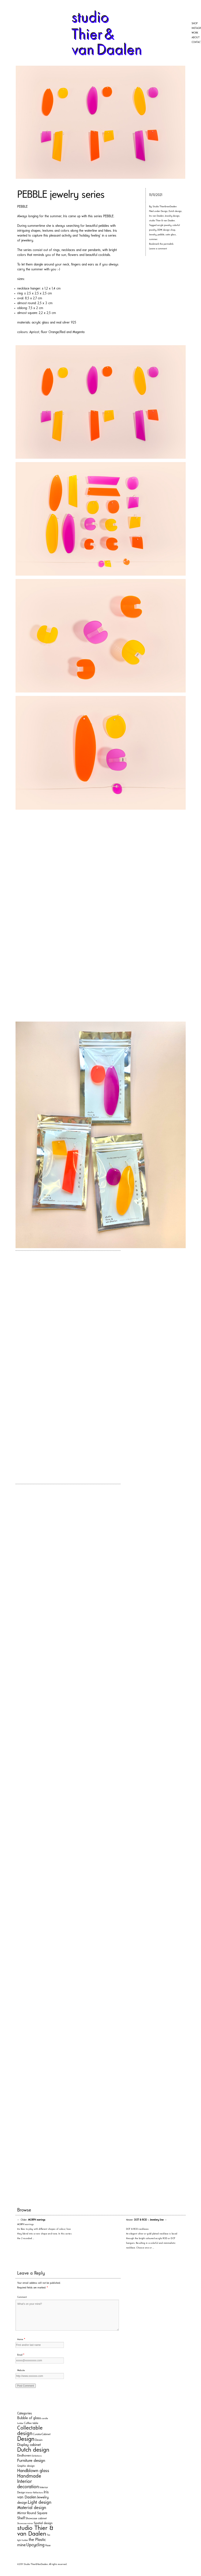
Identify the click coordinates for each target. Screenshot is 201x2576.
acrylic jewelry (164, 225)
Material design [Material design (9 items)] (31, 2508)
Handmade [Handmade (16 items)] (29, 2476)
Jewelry (153, 235)
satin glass (170, 235)
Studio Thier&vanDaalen (165, 207)
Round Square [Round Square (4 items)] (37, 2513)
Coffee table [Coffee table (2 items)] (31, 2423)
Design (164, 211)
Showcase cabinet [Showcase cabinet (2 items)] (36, 2518)
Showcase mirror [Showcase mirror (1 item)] (25, 2523)
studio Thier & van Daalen (162, 221)
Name (20, 2339)
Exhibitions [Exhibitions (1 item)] (37, 2456)
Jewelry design (172, 216)
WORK (195, 33)
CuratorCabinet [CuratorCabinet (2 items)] (41, 2434)
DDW (159, 230)
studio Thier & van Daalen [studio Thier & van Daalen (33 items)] (35, 2531)
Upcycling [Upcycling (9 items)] (35, 2545)
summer (153, 239)
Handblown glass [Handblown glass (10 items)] (33, 2471)
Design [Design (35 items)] (25, 2439)
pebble (161, 235)
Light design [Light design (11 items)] (39, 2502)
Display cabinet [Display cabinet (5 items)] (29, 2445)
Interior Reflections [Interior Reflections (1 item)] (34, 2493)
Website (21, 2370)
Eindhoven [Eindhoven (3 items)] (24, 2455)
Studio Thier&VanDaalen (36, 2564)
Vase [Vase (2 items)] (48, 2545)
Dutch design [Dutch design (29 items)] (33, 2450)
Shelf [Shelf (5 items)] (21, 2518)
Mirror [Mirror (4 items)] (21, 2513)
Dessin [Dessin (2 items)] (39, 2440)
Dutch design (175, 211)
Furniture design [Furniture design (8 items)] (31, 2461)
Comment (22, 2297)
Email (19, 2355)
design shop (169, 230)
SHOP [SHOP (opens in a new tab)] (195, 23)
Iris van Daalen (156, 216)
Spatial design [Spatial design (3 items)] (43, 2523)
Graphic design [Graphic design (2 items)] (26, 2466)
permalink (168, 244)
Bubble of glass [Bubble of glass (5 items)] (29, 2418)
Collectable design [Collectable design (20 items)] (30, 2431)
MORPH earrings (36, 2220)
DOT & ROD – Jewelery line (149, 2220)
